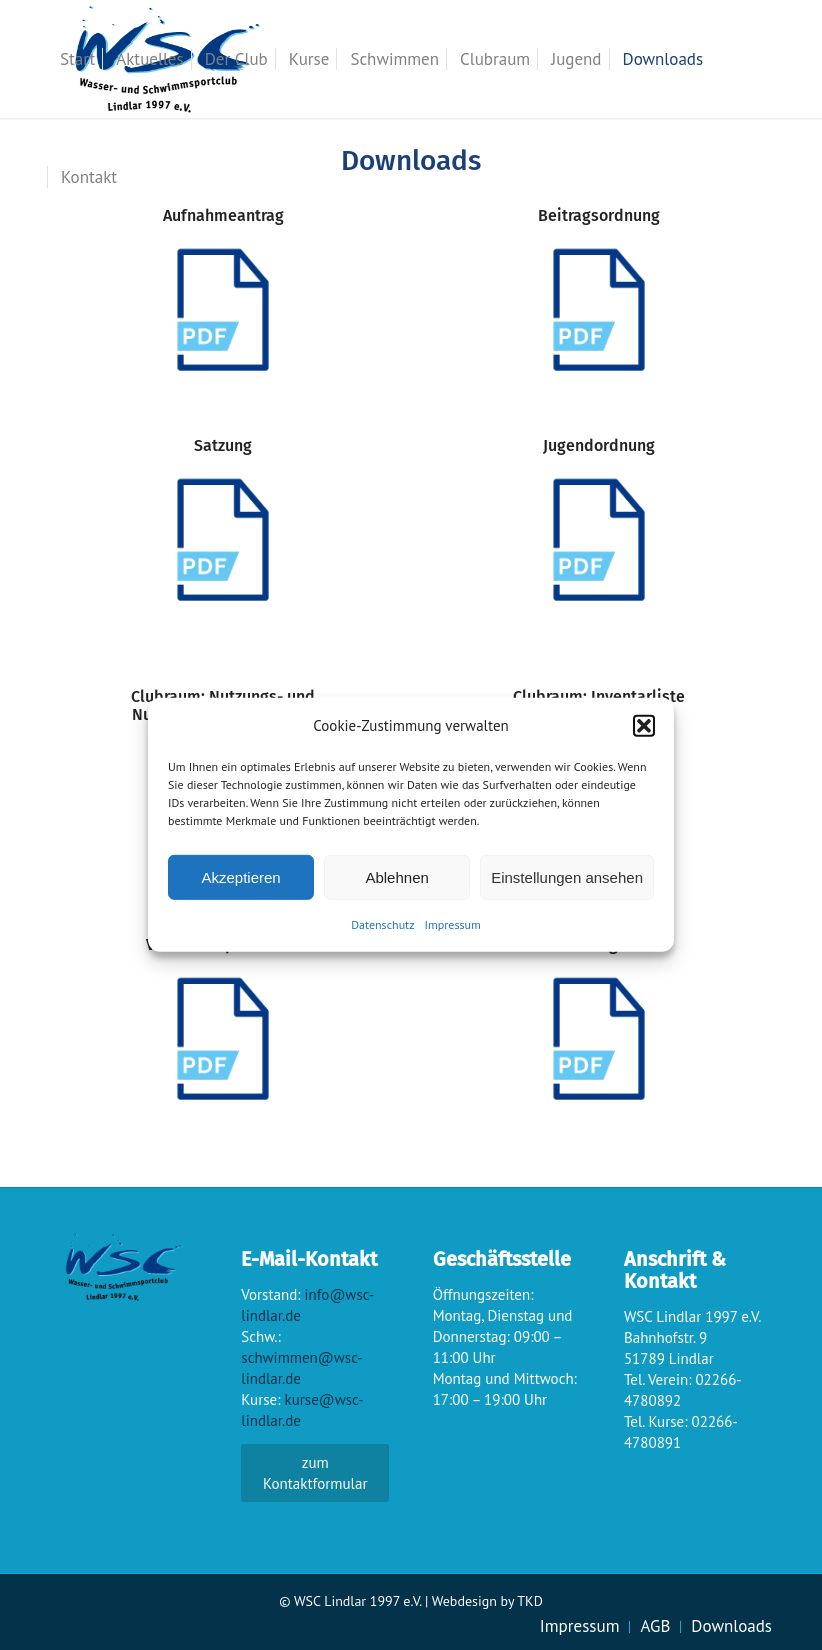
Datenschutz (382, 924)
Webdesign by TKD (487, 1601)
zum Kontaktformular (315, 1473)
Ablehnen (396, 877)
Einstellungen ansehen (567, 877)
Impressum (453, 924)
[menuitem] (77, 59)
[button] (644, 725)
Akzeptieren (240, 877)
